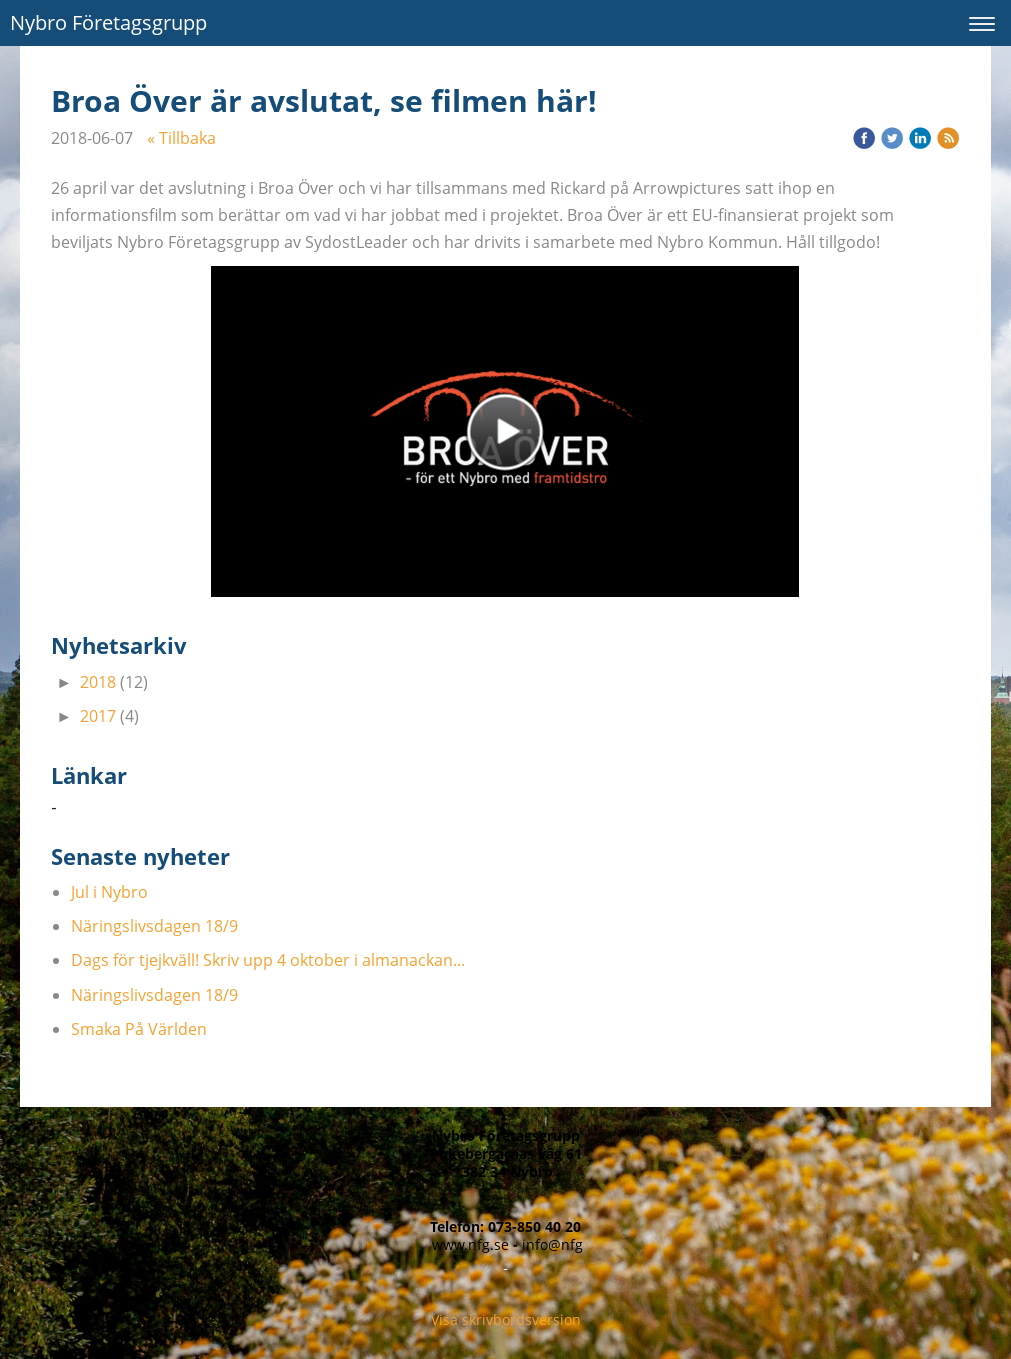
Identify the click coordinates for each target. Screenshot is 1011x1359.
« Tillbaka (181, 138)
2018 (98, 682)
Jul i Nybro (109, 892)
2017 (98, 716)
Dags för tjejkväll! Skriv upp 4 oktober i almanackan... (268, 960)
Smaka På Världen (139, 1029)
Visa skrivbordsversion (506, 1319)
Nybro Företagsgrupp (108, 22)
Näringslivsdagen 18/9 (154, 926)
